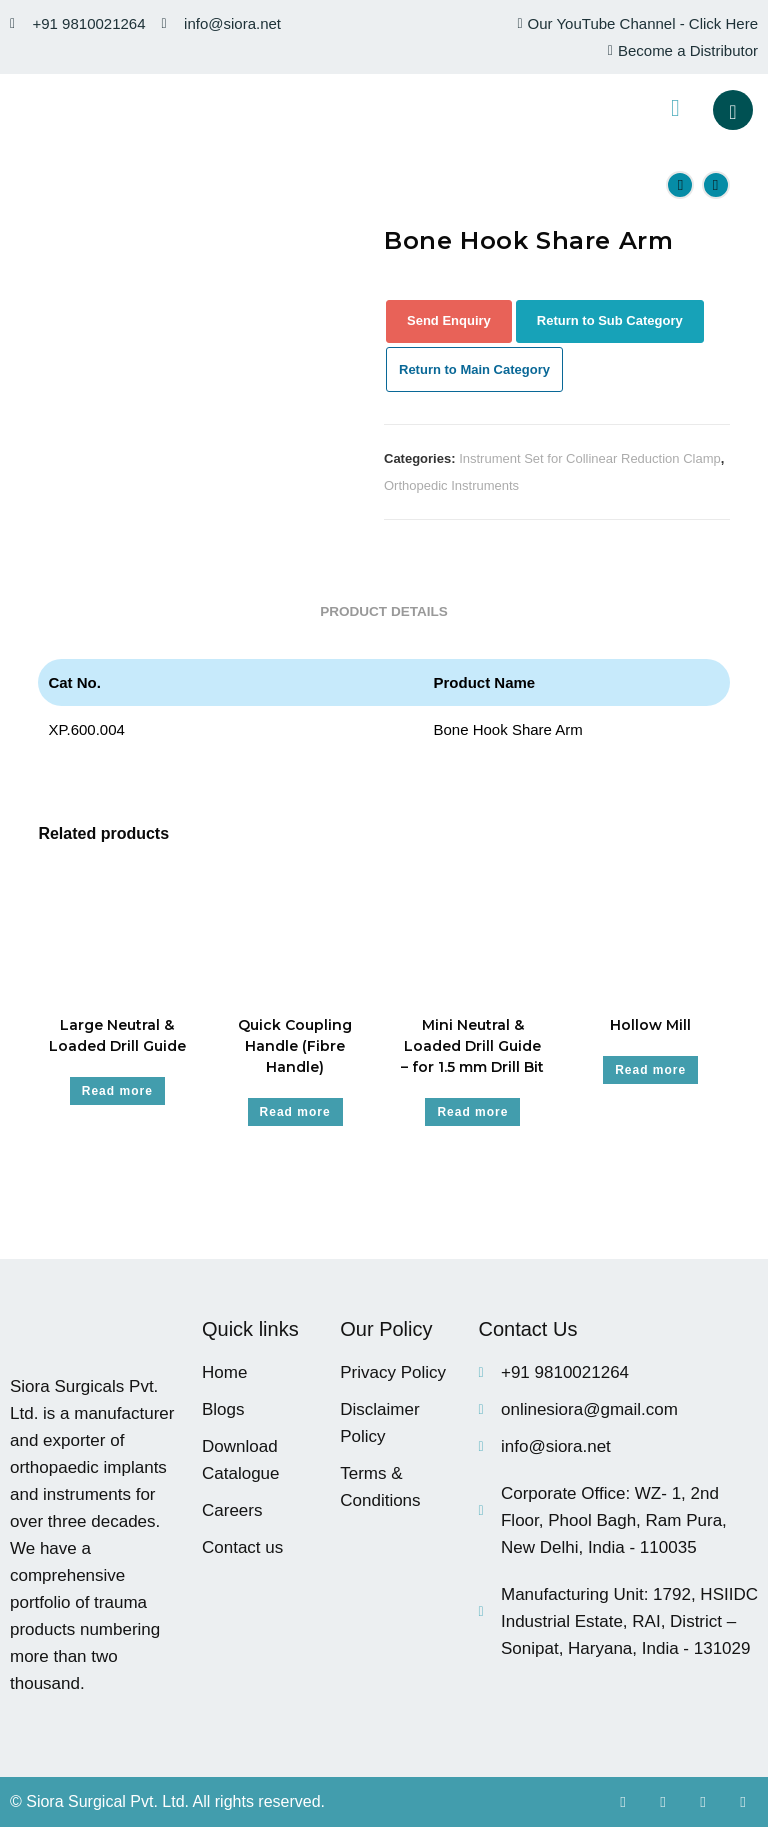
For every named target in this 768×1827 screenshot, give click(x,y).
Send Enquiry (449, 320)
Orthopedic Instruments (451, 485)
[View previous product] (680, 185)
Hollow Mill (650, 1025)
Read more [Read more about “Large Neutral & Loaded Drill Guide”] (117, 1091)
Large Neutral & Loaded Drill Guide (117, 1035)
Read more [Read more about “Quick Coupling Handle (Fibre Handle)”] (295, 1112)
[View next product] (716, 185)
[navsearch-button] (733, 110)
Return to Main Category (474, 369)
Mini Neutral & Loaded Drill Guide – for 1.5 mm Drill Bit (472, 1046)
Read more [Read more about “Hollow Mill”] (650, 1070)
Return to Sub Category (610, 320)
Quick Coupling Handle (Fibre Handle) (295, 1046)
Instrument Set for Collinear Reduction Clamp (590, 458)
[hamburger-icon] (675, 110)
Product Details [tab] (383, 611)
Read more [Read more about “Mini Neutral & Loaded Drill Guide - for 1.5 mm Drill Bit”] (472, 1112)
